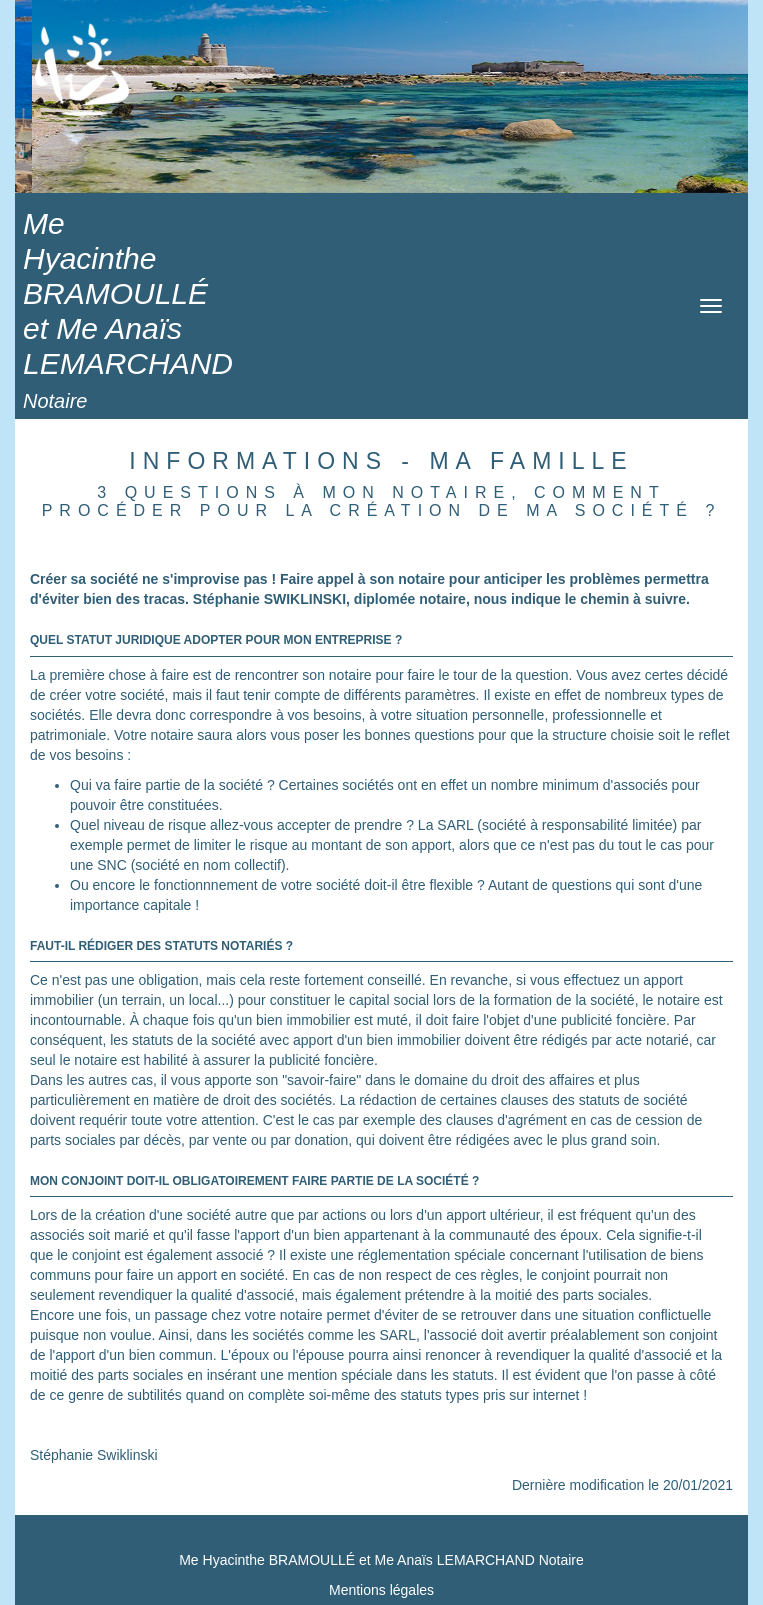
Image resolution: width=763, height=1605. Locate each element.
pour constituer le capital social (331, 1000)
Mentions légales (381, 1590)
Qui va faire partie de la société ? (172, 785)
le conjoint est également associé (160, 1255)
